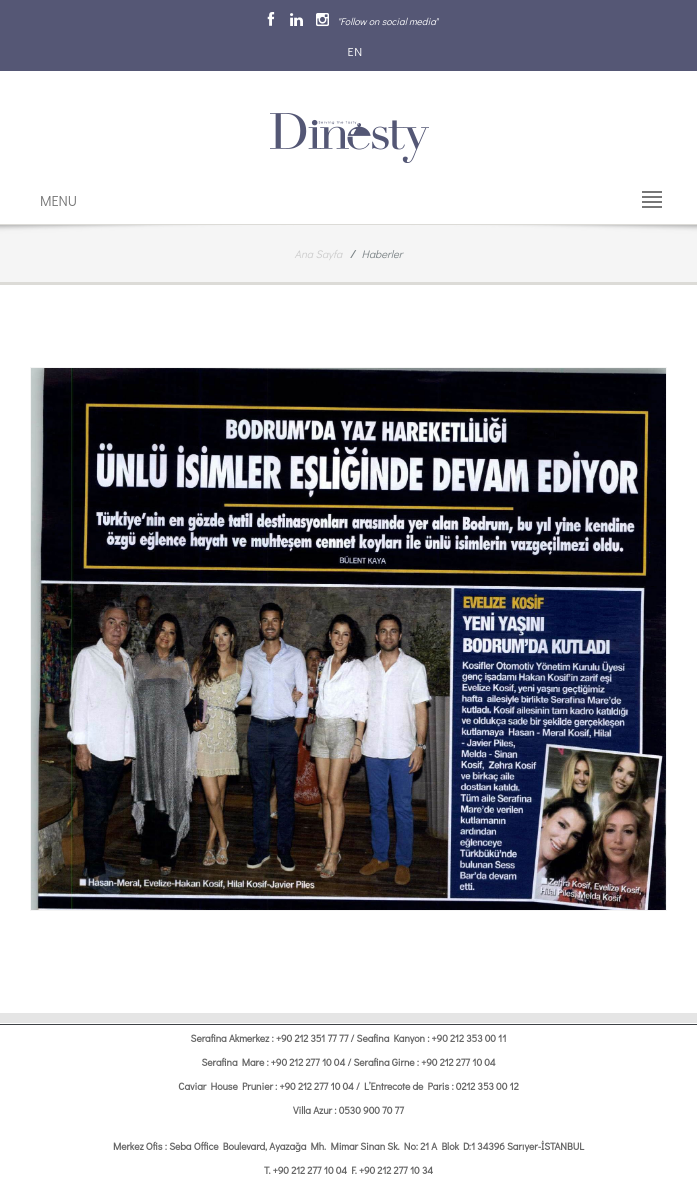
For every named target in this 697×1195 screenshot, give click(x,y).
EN (354, 51)
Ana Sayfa (319, 253)
